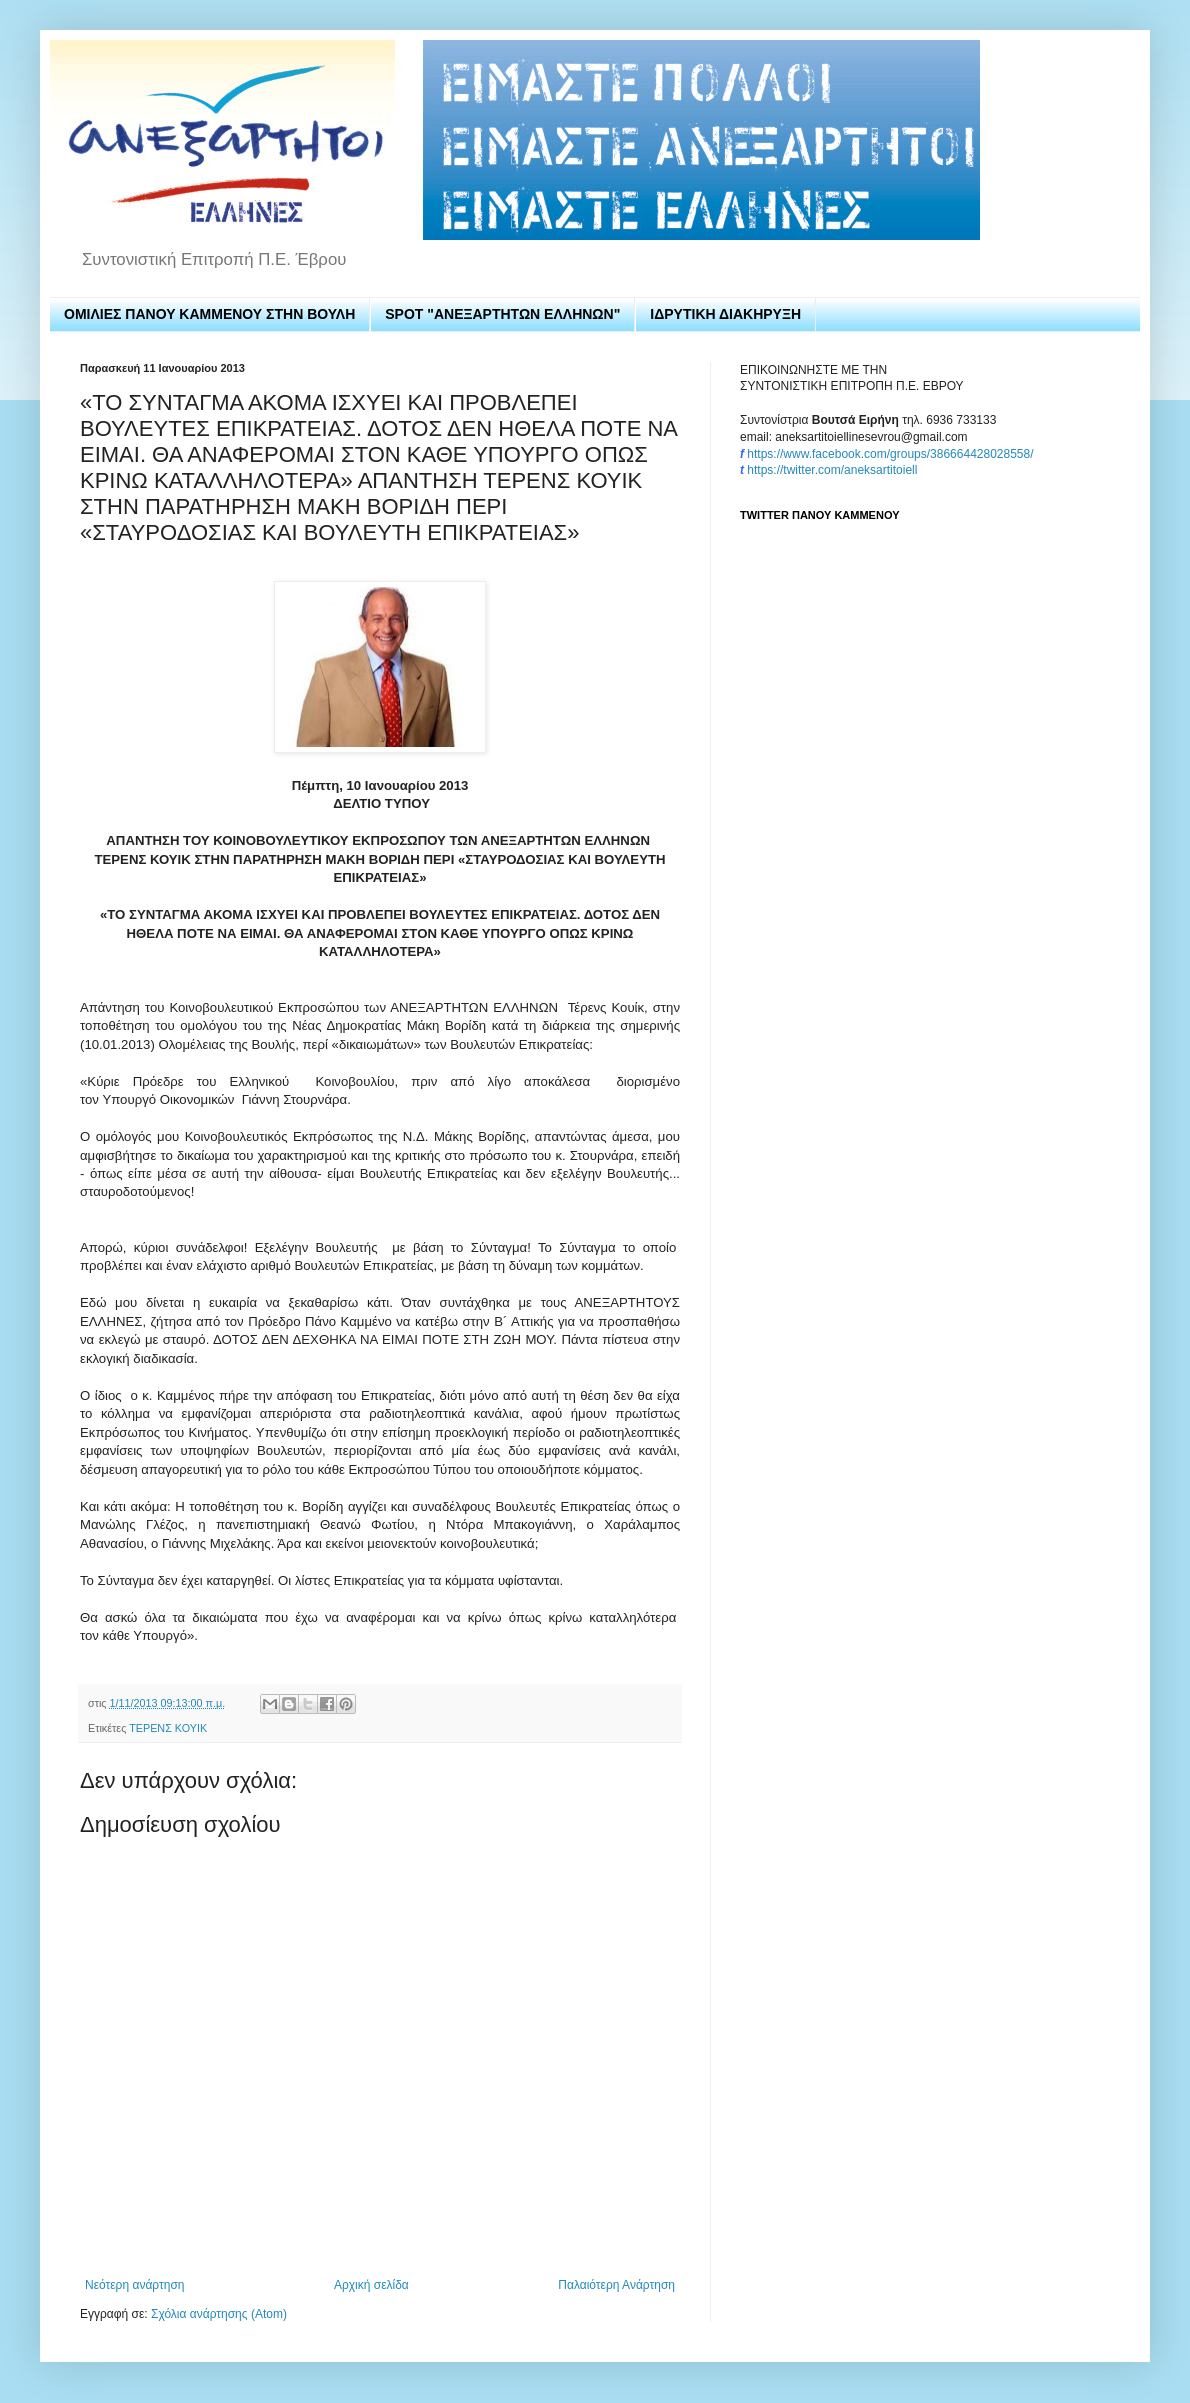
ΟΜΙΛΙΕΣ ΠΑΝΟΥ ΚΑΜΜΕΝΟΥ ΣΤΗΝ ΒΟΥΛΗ (209, 314)
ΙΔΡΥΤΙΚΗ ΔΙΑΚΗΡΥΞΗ (725, 314)
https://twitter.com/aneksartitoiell (832, 470)
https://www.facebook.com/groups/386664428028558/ (890, 454)
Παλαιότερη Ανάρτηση (616, 2285)
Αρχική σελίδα (371, 2285)
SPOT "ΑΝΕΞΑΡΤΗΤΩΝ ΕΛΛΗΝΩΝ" (502, 314)
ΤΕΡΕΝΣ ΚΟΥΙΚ (168, 1728)
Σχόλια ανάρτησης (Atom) (219, 2314)
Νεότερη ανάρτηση (134, 2285)
